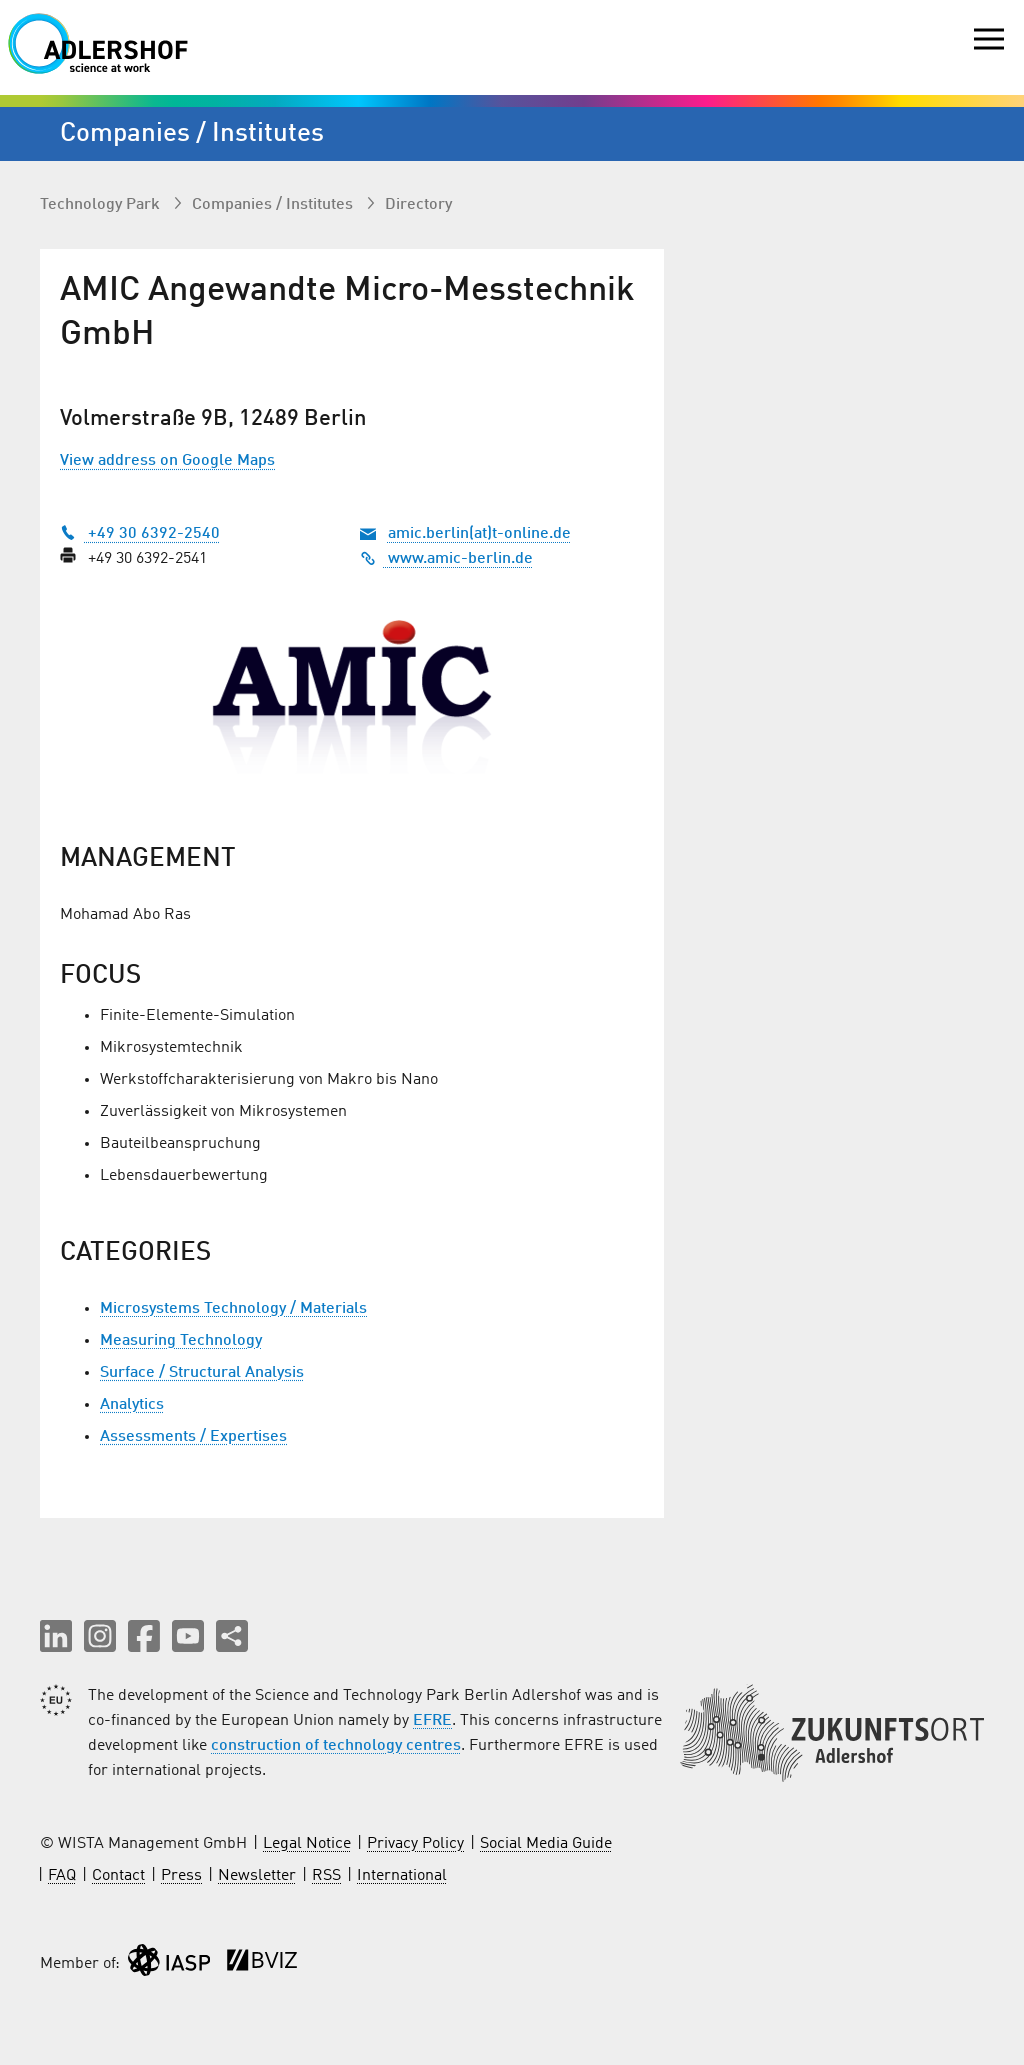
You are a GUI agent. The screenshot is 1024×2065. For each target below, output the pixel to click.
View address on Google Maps (167, 461)
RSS (326, 1876)
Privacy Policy (415, 1844)
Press (181, 1876)
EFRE (432, 1721)
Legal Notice (307, 1844)
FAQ (62, 1876)
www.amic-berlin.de (446, 559)
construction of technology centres (336, 1746)
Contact (118, 1876)
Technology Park (102, 205)
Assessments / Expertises (193, 1437)
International (402, 1876)
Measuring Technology (181, 1341)
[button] (56, 1636)
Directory (418, 205)
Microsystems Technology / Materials (233, 1309)
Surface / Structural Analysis (202, 1373)
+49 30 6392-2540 (140, 534)
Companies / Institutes (274, 205)
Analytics (132, 1405)
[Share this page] (232, 1636)
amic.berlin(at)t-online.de (479, 534)
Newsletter (257, 1876)
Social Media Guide (546, 1844)
